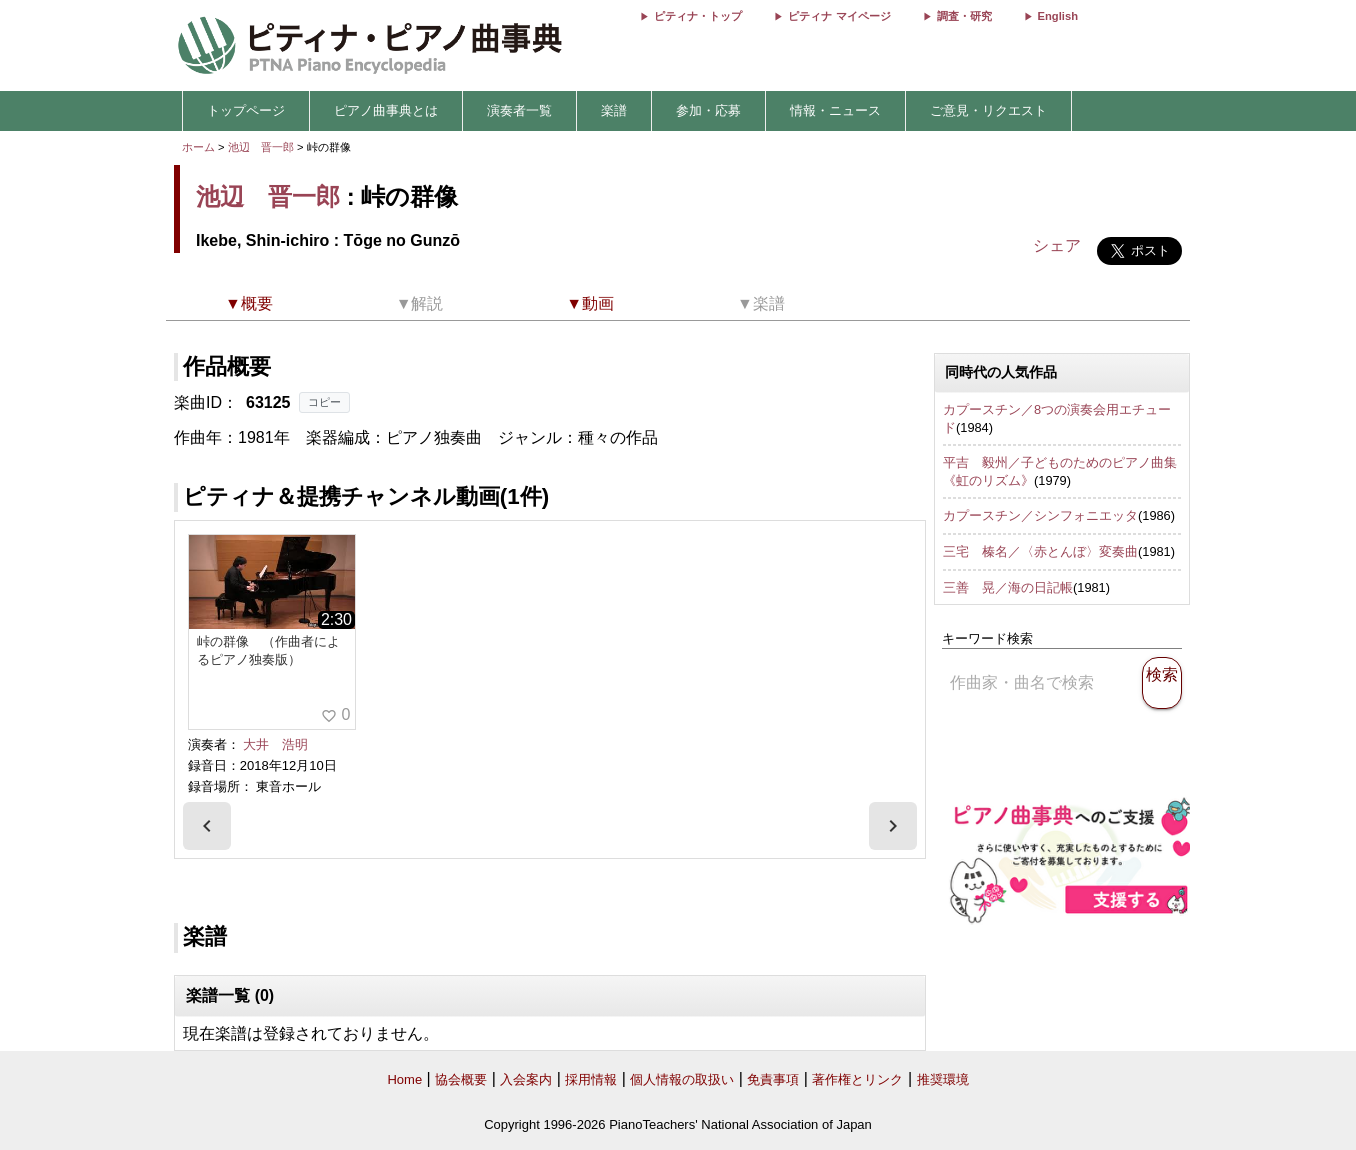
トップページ (246, 110)
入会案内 (526, 1079)
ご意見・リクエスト (988, 110)
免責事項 (773, 1079)
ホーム (198, 147)
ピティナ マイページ (839, 16)
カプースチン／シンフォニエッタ (1040, 515)
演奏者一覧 (519, 110)
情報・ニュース (835, 110)
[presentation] (207, 826)
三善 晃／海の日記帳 (1008, 587)
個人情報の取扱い (682, 1079)
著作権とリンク (857, 1079)
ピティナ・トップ (698, 16)
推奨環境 (943, 1079)
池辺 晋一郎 (261, 147)
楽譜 (614, 110)
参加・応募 (708, 110)
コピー (324, 402)
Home (404, 1079)
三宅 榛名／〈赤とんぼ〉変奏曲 (1040, 551)
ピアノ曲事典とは (386, 110)
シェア (1057, 245)
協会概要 (461, 1079)
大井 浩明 (275, 744)
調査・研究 (964, 16)
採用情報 (591, 1079)
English (1058, 16)
